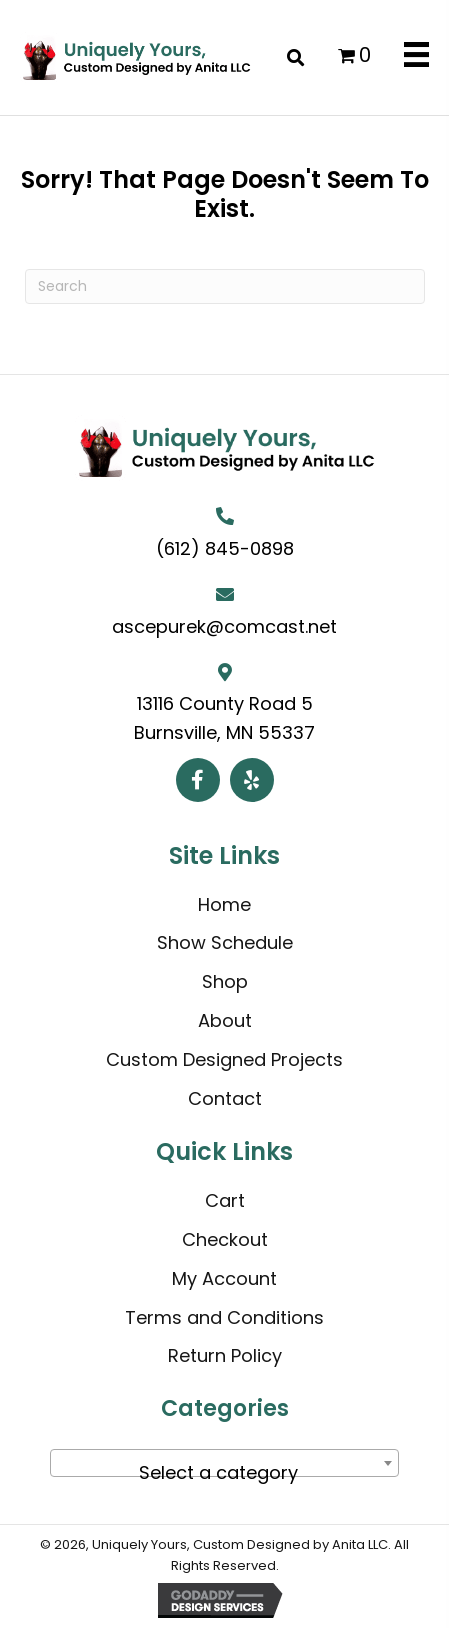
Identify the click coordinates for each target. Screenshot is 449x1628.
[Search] (225, 286)
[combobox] (224, 1463)
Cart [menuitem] (225, 1200)
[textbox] (224, 1473)
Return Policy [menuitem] (225, 1355)
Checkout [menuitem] (225, 1239)
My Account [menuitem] (224, 1278)
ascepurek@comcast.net (224, 626)
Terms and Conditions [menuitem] (224, 1317)
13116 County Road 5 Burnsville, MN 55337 (224, 718)
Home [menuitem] (224, 904)
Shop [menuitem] (225, 981)
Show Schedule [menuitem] (225, 942)
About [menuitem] (225, 1020)
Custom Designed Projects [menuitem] (224, 1059)
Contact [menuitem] (225, 1098)
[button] (198, 780)
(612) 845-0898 (225, 548)
